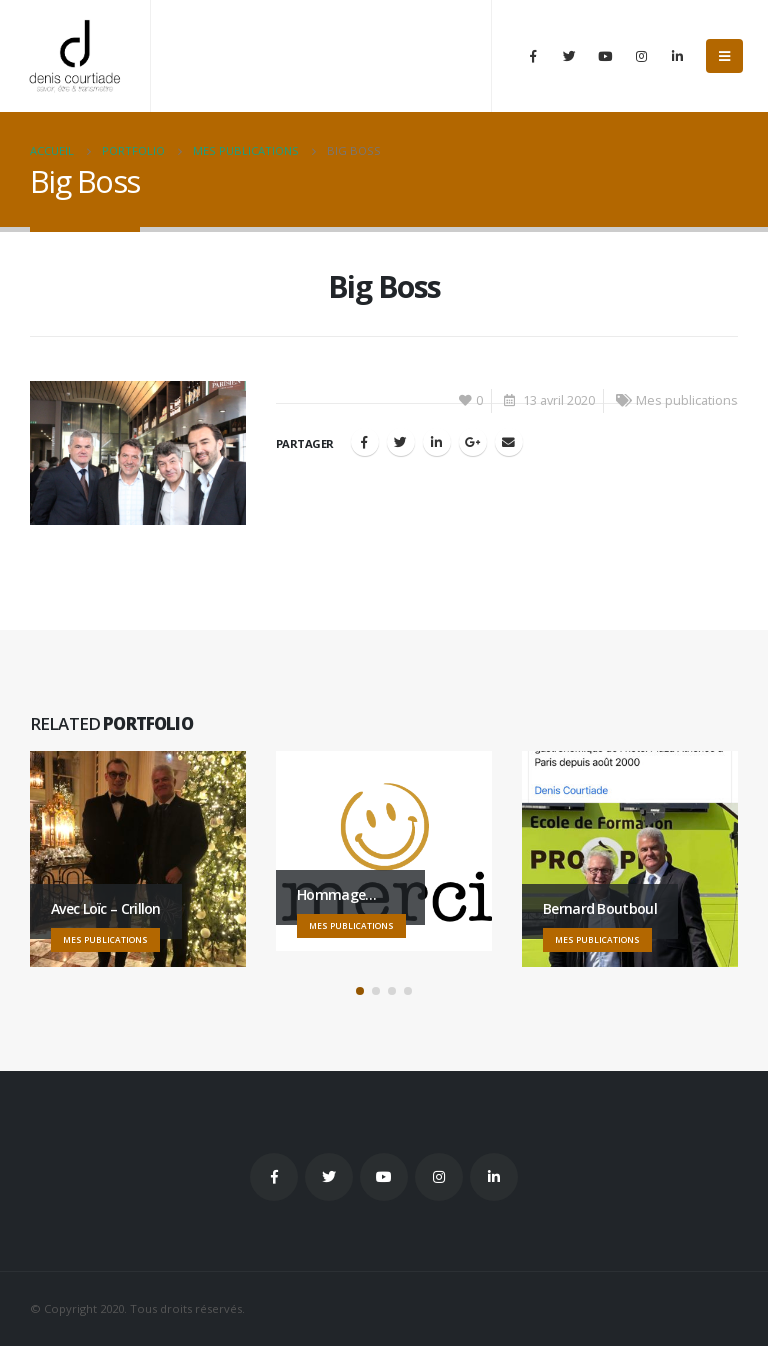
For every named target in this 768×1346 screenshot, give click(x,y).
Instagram (439, 1177)
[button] (360, 991)
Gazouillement (401, 442)
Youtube (384, 1177)
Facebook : (274, 1177)
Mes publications (687, 400)
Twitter (329, 1177)
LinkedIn (437, 442)
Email (509, 442)
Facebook (365, 442)
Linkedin (494, 1177)
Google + (473, 442)
